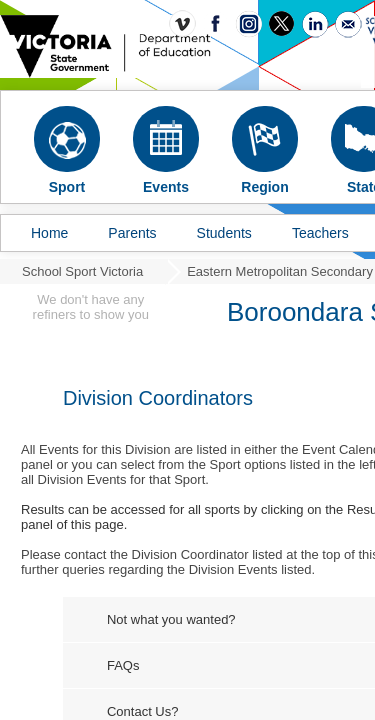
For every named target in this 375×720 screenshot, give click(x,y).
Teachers (320, 233)
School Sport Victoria (82, 271)
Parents (132, 233)
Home (49, 233)
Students (224, 233)
